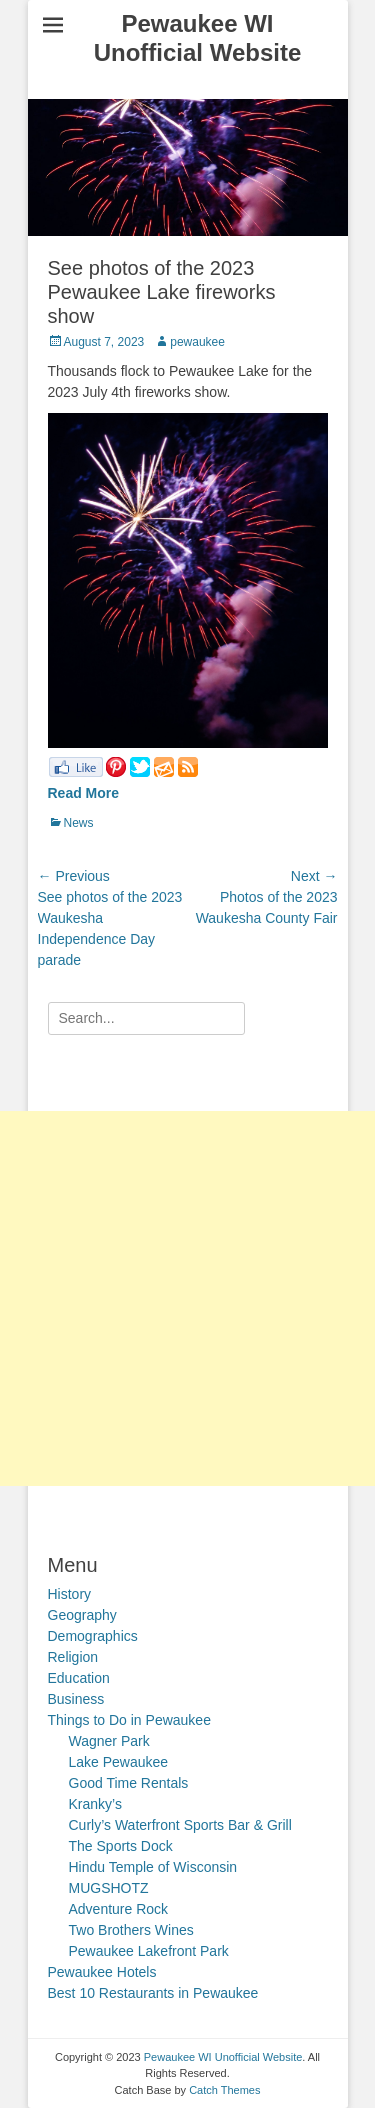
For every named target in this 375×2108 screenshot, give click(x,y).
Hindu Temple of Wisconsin (153, 1867)
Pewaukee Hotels (102, 1972)
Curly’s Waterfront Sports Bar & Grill (180, 1825)
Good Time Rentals (129, 1783)
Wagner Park (109, 1741)
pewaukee (197, 342)
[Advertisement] (187, 1298)
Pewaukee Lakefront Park (149, 1951)
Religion (73, 1657)
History (70, 1594)
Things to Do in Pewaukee (129, 1720)
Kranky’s (95, 1804)
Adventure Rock (119, 1909)
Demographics (93, 1636)
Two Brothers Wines (131, 1930)
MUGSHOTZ (109, 1888)
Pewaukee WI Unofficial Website (198, 38)
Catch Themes (224, 2090)
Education (79, 1678)
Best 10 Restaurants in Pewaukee (153, 1993)
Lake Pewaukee (119, 1762)
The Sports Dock (121, 1846)
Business (76, 1699)
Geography (82, 1615)
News (79, 823)
